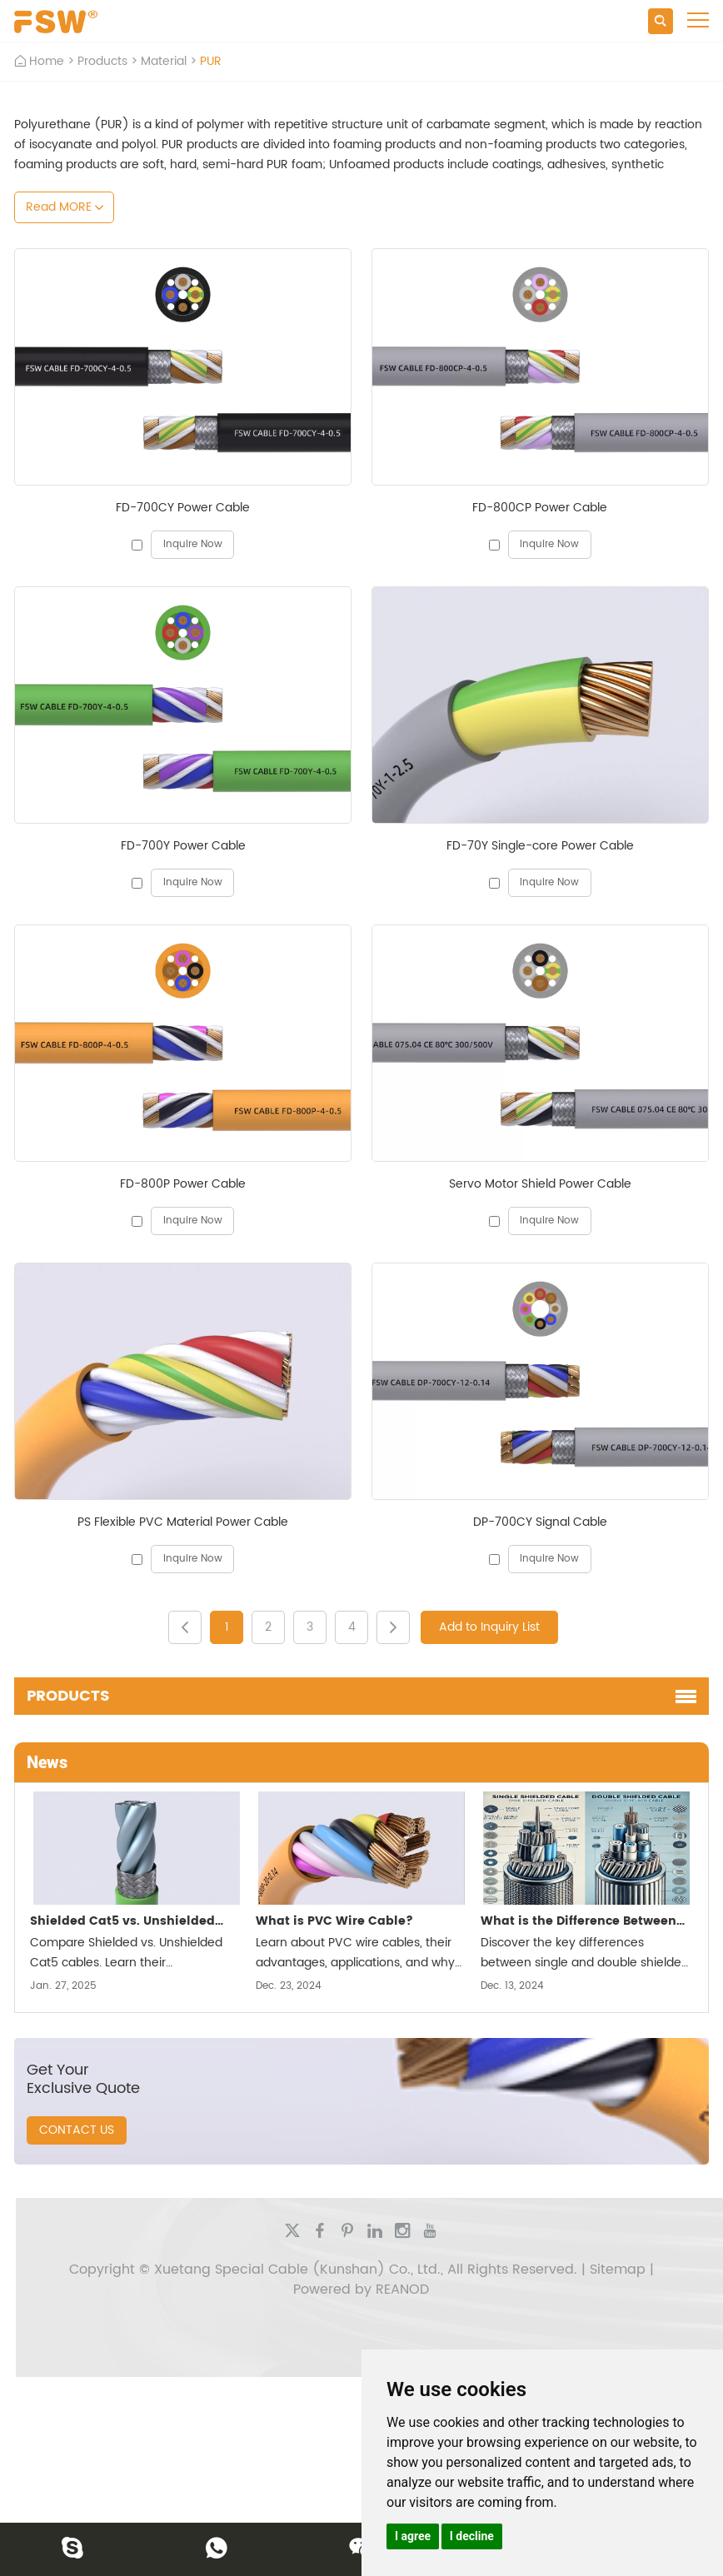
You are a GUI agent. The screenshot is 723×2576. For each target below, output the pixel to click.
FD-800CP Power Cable (539, 507)
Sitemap (618, 2269)
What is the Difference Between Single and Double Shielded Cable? (578, 1922)
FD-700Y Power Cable (183, 845)
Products (102, 61)
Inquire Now (192, 544)
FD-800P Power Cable (183, 1183)
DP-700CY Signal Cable (540, 1522)
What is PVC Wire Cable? (334, 1921)
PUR (211, 61)
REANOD (402, 2289)
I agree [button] (413, 2536)
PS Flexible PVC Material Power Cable (182, 1522)
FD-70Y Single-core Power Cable (540, 845)
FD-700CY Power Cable (183, 507)
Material (164, 61)
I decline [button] (472, 2536)
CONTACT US (76, 2130)
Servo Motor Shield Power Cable (540, 1183)
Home (46, 61)
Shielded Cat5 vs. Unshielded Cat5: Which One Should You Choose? (122, 1922)
